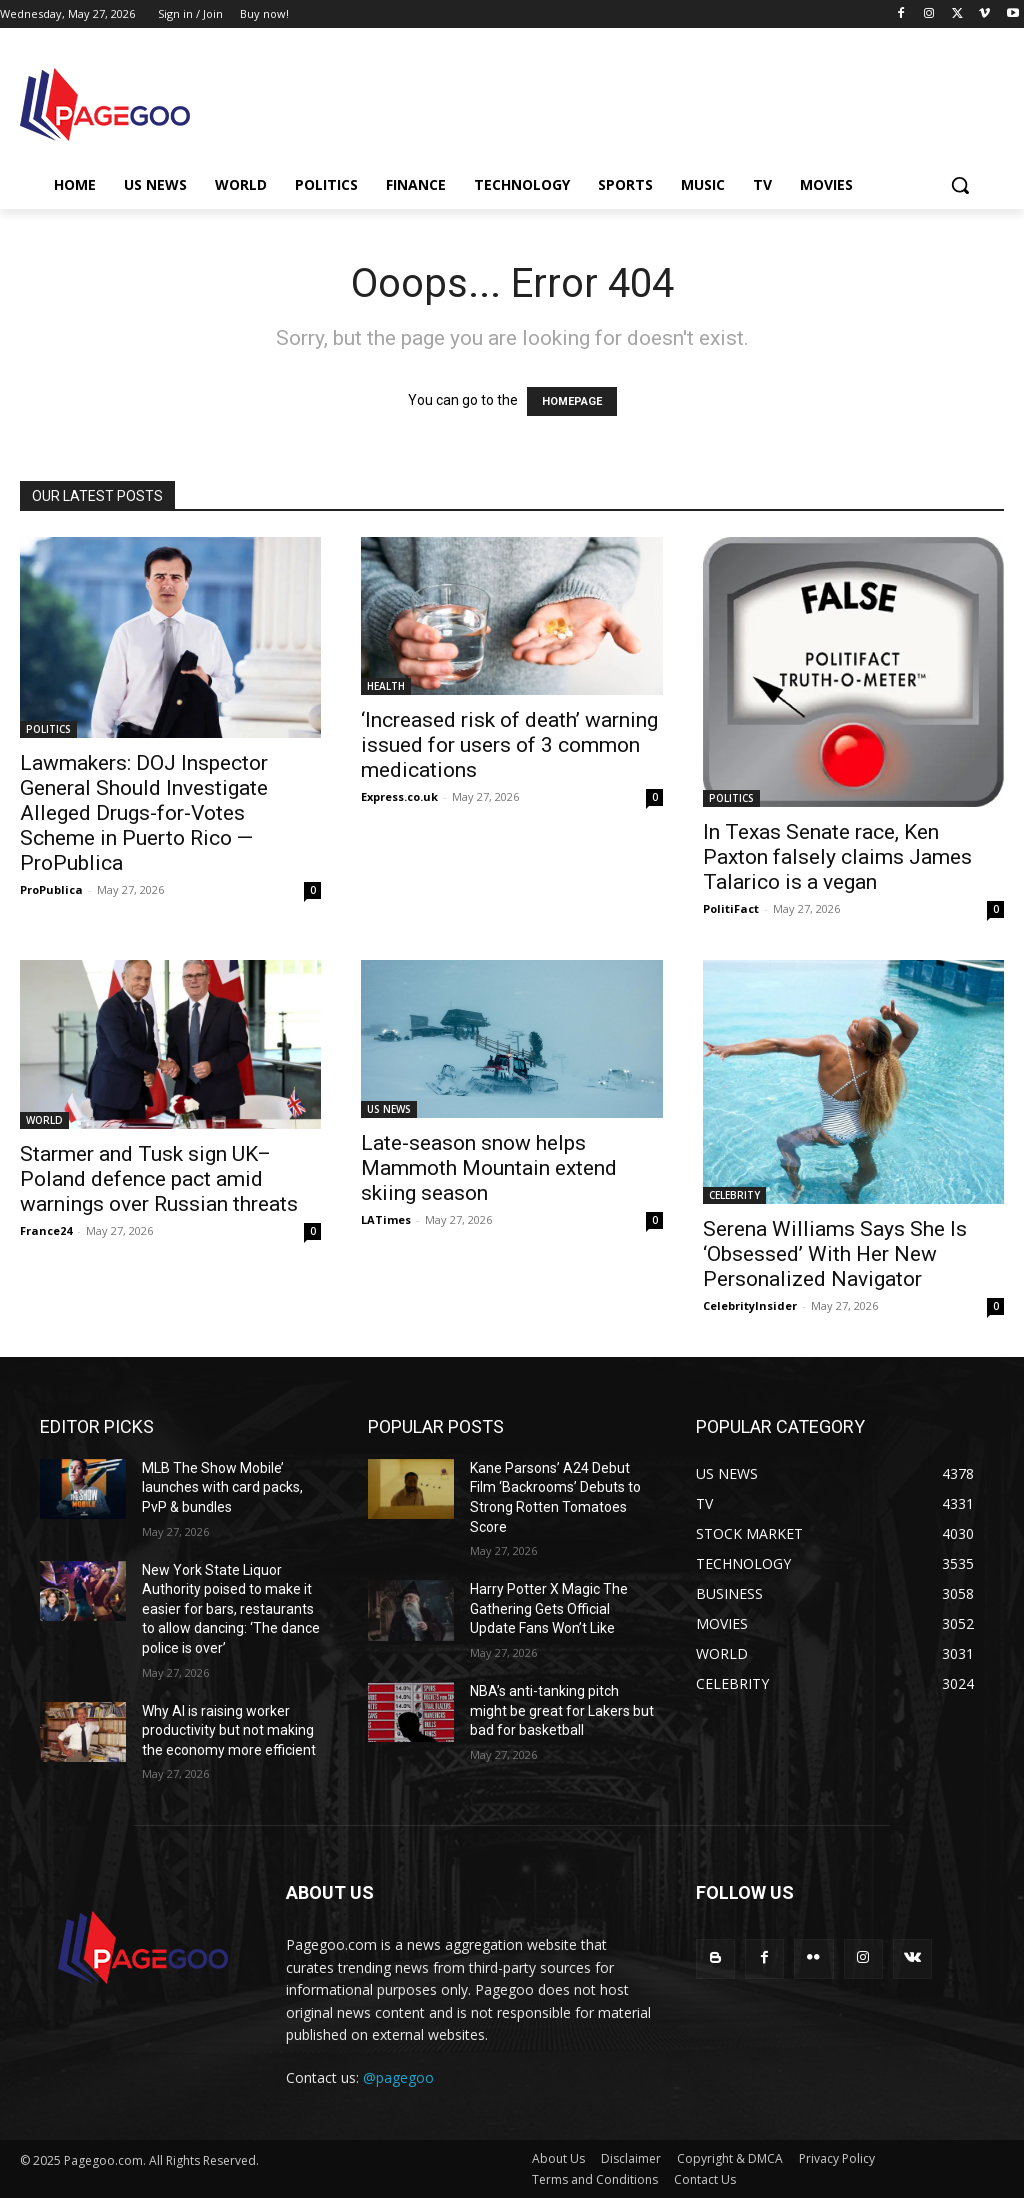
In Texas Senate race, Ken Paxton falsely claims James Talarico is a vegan (837, 857)
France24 (46, 1230)
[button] (960, 185)
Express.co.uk (399, 796)
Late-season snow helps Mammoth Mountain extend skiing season (489, 1168)
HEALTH (386, 686)
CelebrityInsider (750, 1305)
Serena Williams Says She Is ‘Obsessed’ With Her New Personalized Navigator (835, 1254)
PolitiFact (731, 908)
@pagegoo (398, 2077)
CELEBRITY (734, 1195)
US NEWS (389, 1109)
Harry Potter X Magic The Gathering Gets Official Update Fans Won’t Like (549, 1608)
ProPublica (51, 889)
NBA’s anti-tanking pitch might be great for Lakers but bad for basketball (562, 1710)
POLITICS (48, 729)
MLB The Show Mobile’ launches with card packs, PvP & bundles (222, 1487)
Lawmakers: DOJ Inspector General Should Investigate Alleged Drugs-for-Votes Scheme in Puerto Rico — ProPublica (144, 813)
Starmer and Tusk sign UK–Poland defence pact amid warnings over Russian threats (159, 1179)
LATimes (386, 1219)
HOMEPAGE (572, 401)
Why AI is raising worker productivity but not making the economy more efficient (229, 1730)
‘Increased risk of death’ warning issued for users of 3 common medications (509, 745)
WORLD (44, 1120)
